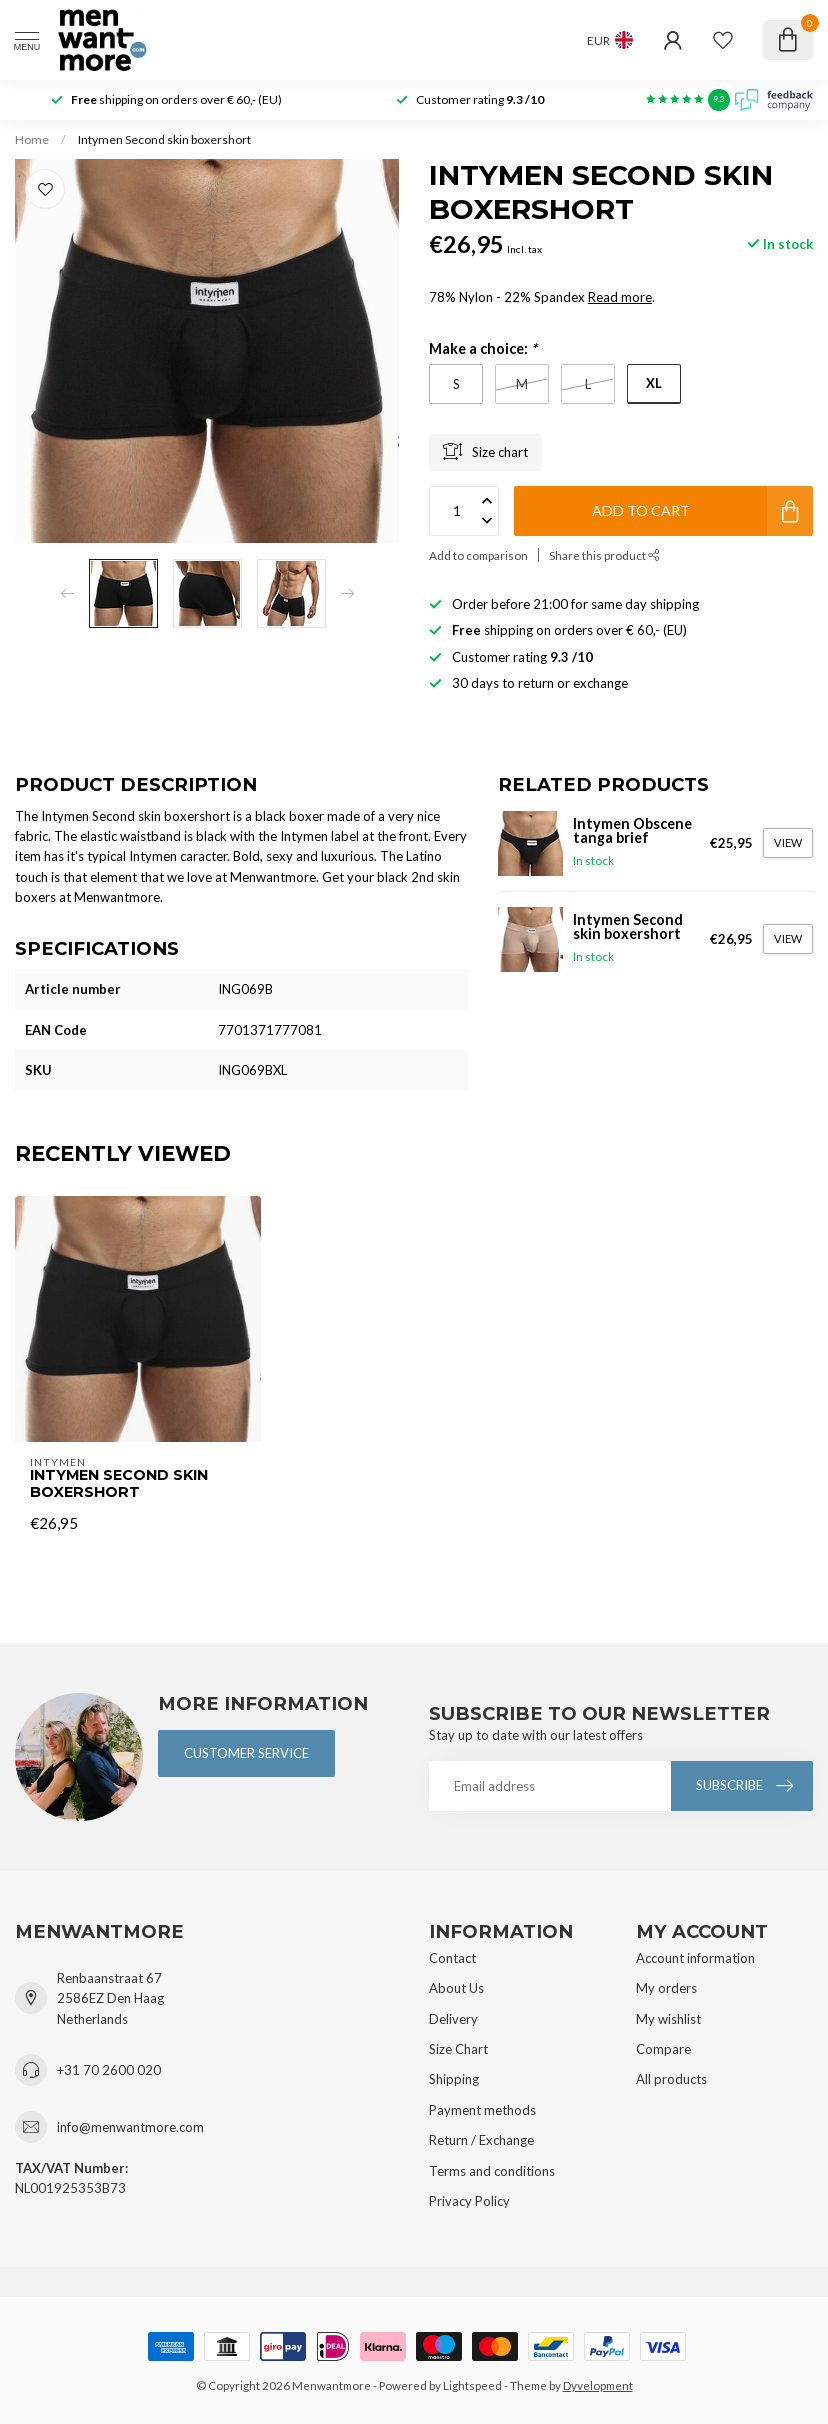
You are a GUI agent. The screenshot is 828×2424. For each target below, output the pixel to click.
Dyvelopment (598, 2385)
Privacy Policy (469, 2201)
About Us (456, 1988)
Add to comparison (478, 555)
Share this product (604, 555)
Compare (663, 2049)
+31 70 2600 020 (109, 2070)
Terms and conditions (492, 2171)
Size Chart (458, 2049)
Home (32, 139)
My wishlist (668, 2019)
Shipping (454, 2079)
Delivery (453, 2019)
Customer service (246, 1753)
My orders (666, 1988)
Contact (452, 1958)
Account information (695, 1958)
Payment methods (482, 2110)
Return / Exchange (481, 2140)
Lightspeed (472, 2385)
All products (671, 2079)
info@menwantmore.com (130, 2127)
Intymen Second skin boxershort (164, 139)
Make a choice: (483, 348)
